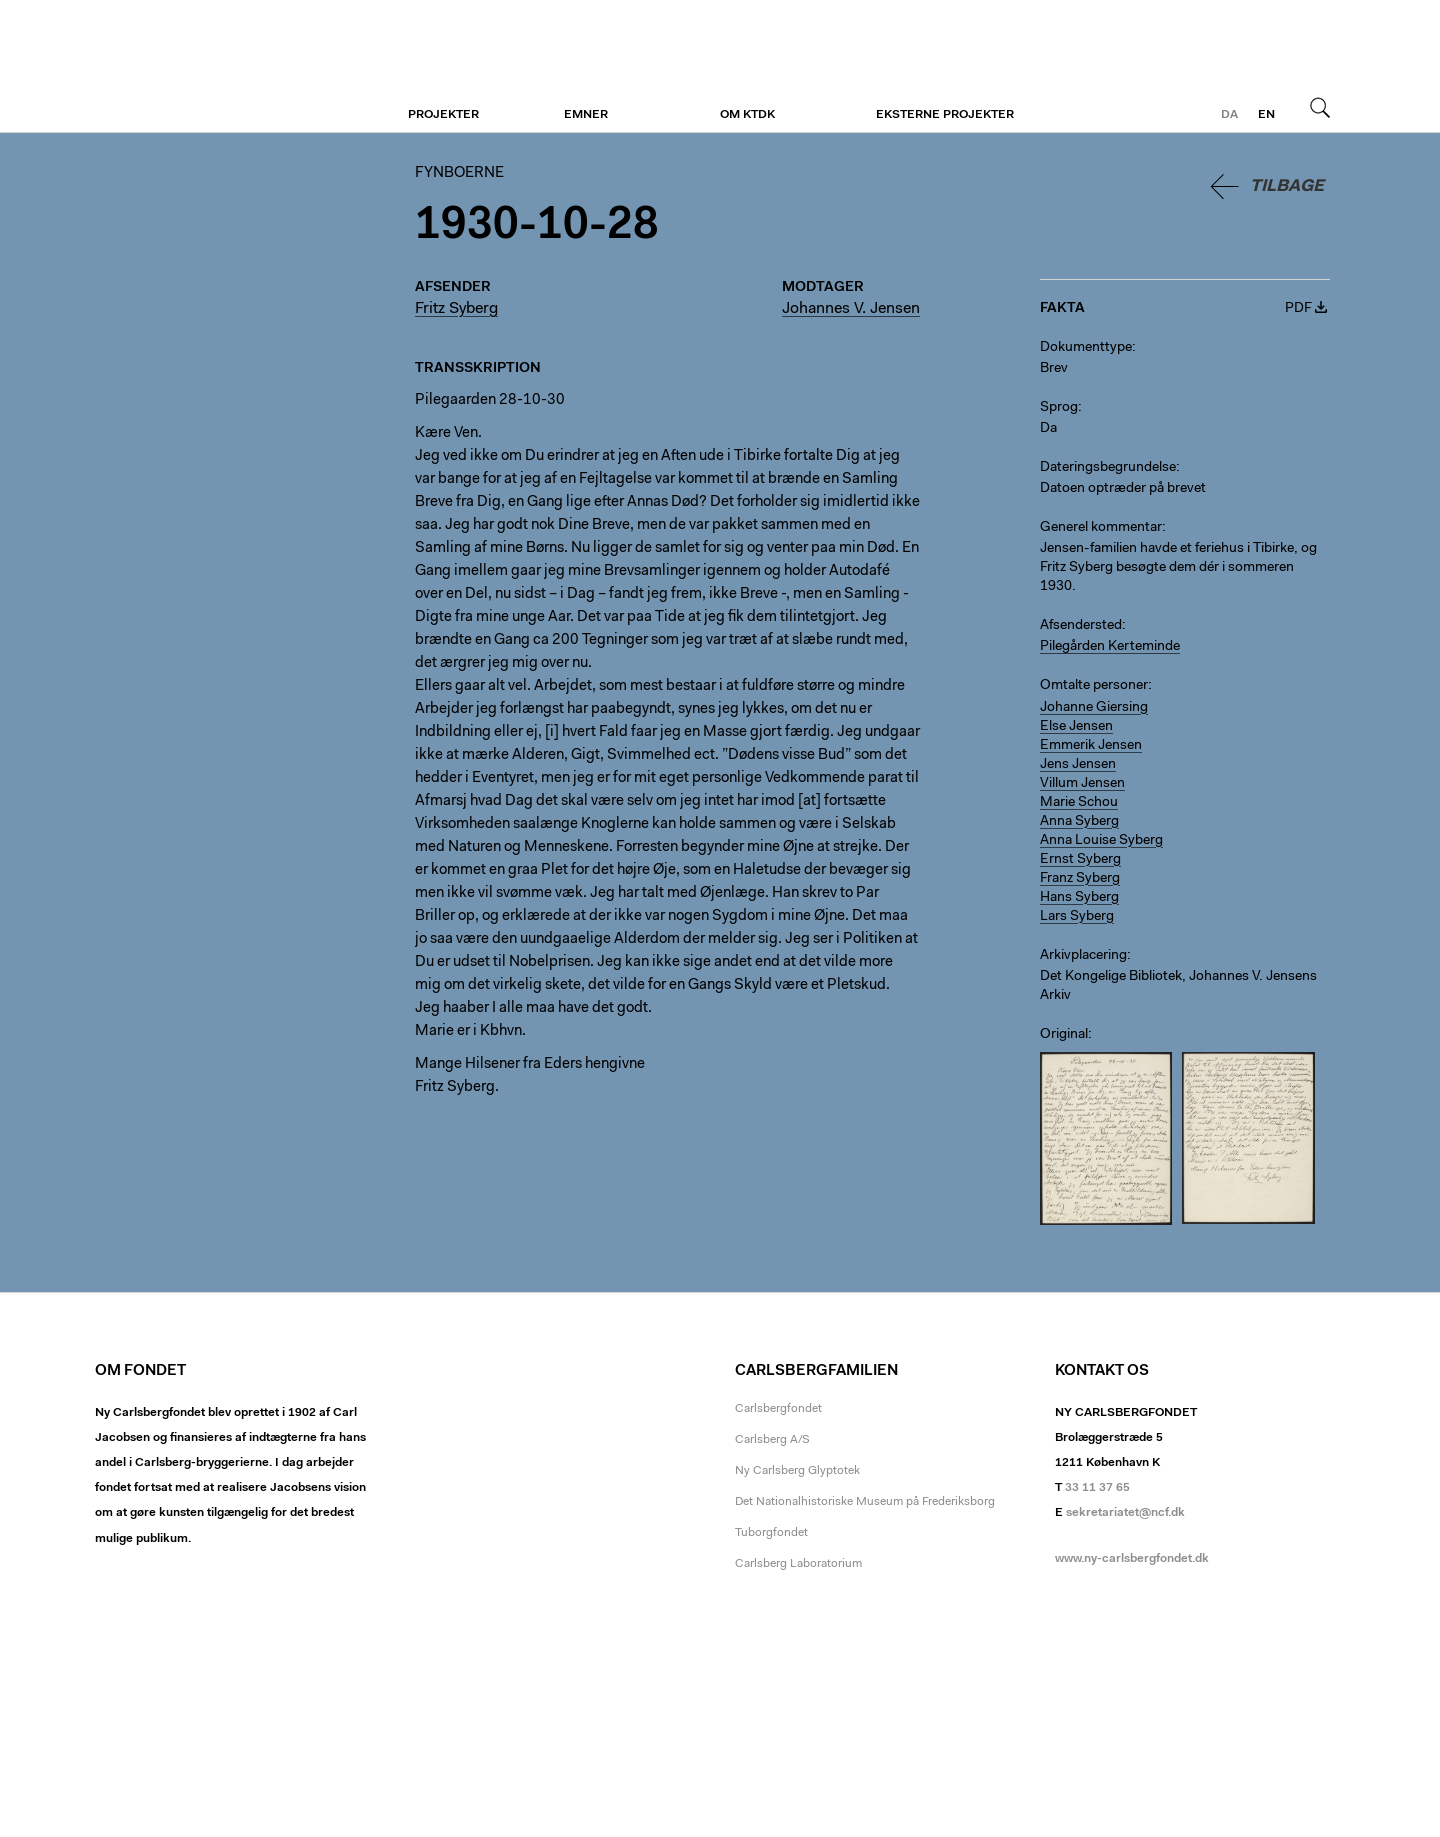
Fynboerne (217, 67)
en (1266, 115)
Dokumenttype (1086, 348)
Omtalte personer (1094, 686)
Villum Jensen (1082, 784)
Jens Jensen (1078, 765)
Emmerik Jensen (1091, 746)
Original (1064, 1035)
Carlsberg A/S (772, 1440)
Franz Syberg (1080, 879)
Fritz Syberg (456, 309)
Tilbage (1287, 186)
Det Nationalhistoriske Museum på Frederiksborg (865, 1502)
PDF (1298, 309)
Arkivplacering (1083, 956)
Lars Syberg (1077, 917)
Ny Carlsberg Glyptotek (797, 1471)
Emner (586, 115)
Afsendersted (1081, 626)
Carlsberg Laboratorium (798, 1564)
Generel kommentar (1101, 528)
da (1229, 115)
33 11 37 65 (1097, 1488)
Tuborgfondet (771, 1533)
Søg (1320, 107)
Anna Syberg (1079, 822)
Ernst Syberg (1080, 860)
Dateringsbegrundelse (1108, 468)
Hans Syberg (1079, 898)
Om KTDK (747, 115)
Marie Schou (1079, 803)
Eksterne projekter (945, 115)
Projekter (443, 115)
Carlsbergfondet (778, 1409)
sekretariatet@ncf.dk (1125, 1513)
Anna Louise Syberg (1101, 841)
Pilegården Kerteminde (1110, 647)
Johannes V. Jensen (851, 309)
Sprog (1059, 408)
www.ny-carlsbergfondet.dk (1132, 1559)
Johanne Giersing (1094, 708)
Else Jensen (1076, 727)
